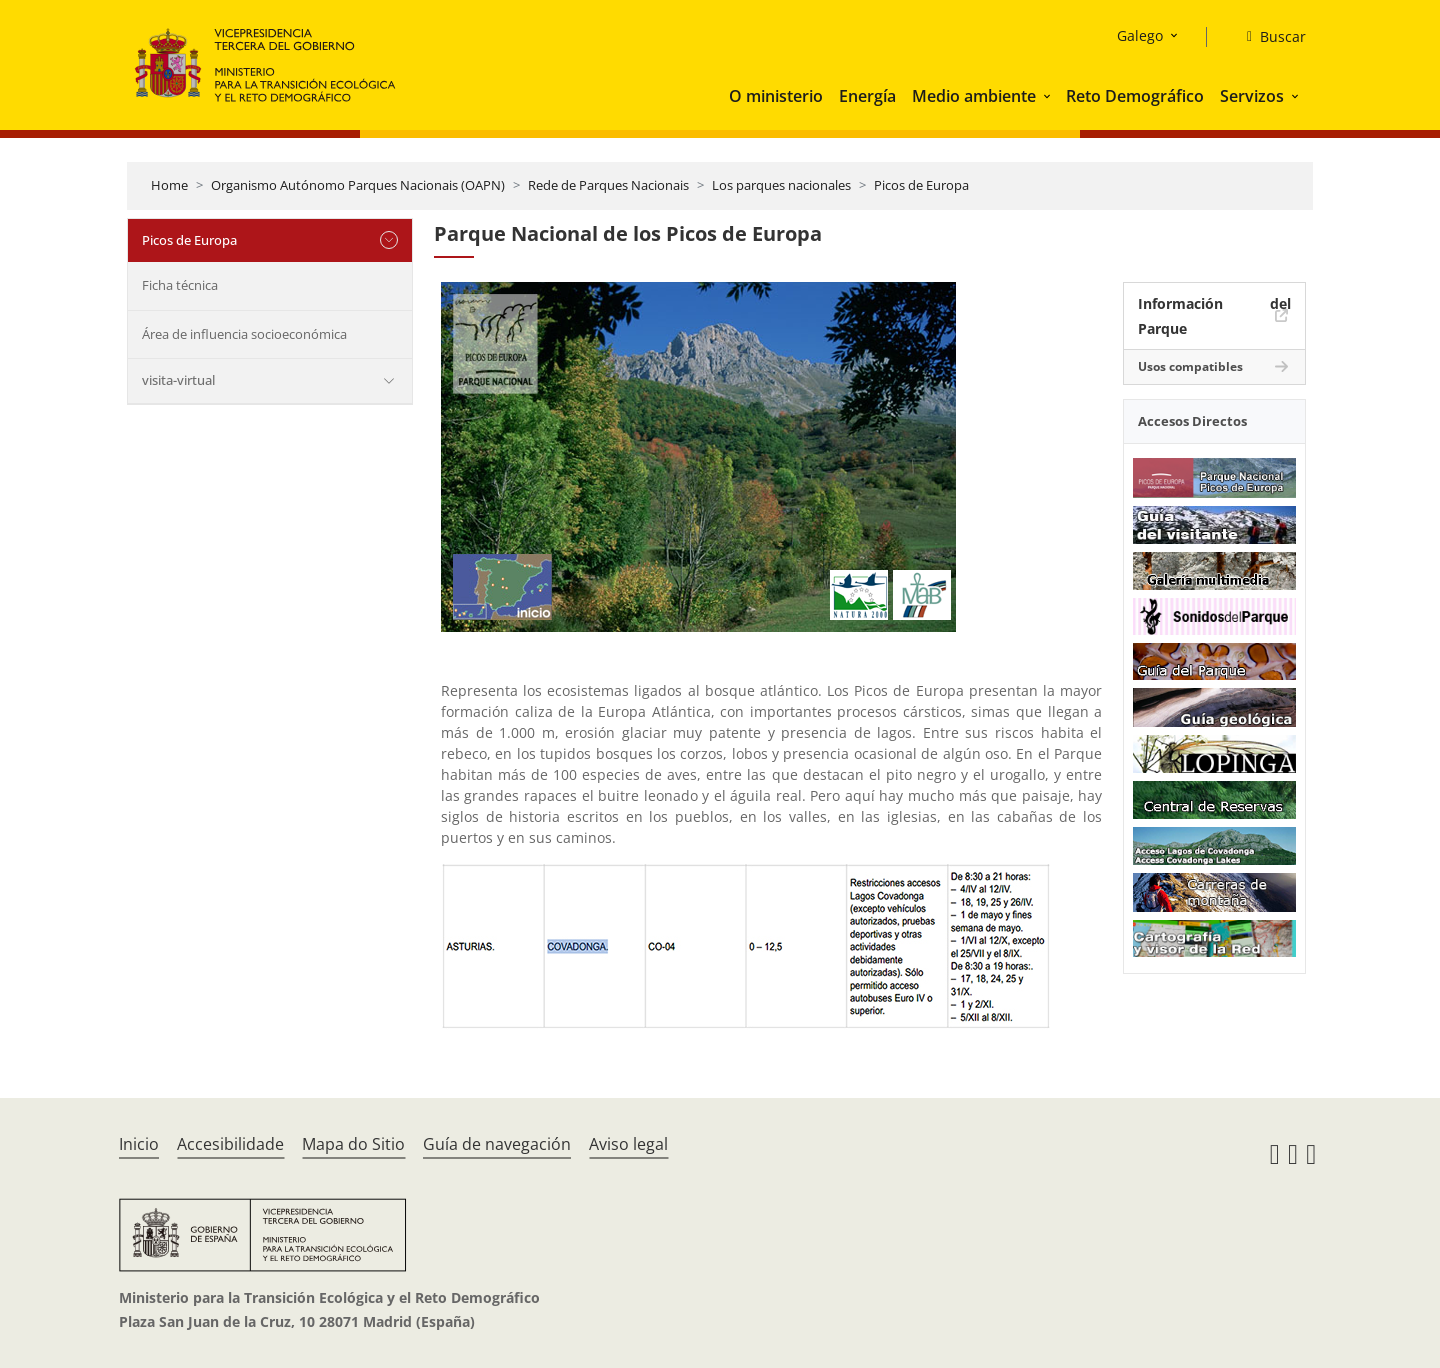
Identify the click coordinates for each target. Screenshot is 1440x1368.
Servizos (1252, 96)
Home (169, 185)
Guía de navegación (497, 1144)
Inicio (139, 1144)
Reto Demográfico (1135, 96)
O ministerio (776, 96)
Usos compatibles (1190, 366)
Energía (867, 96)
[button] (1049, 96)
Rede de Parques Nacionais (608, 185)
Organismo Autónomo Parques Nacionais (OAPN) (358, 185)
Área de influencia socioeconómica (244, 334)
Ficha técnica (180, 285)
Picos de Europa (921, 185)
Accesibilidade (230, 1144)
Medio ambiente (974, 96)
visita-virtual (178, 380)
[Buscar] (1268, 37)
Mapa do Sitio (353, 1144)
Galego (1140, 35)
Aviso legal (628, 1144)
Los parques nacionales (781, 185)
